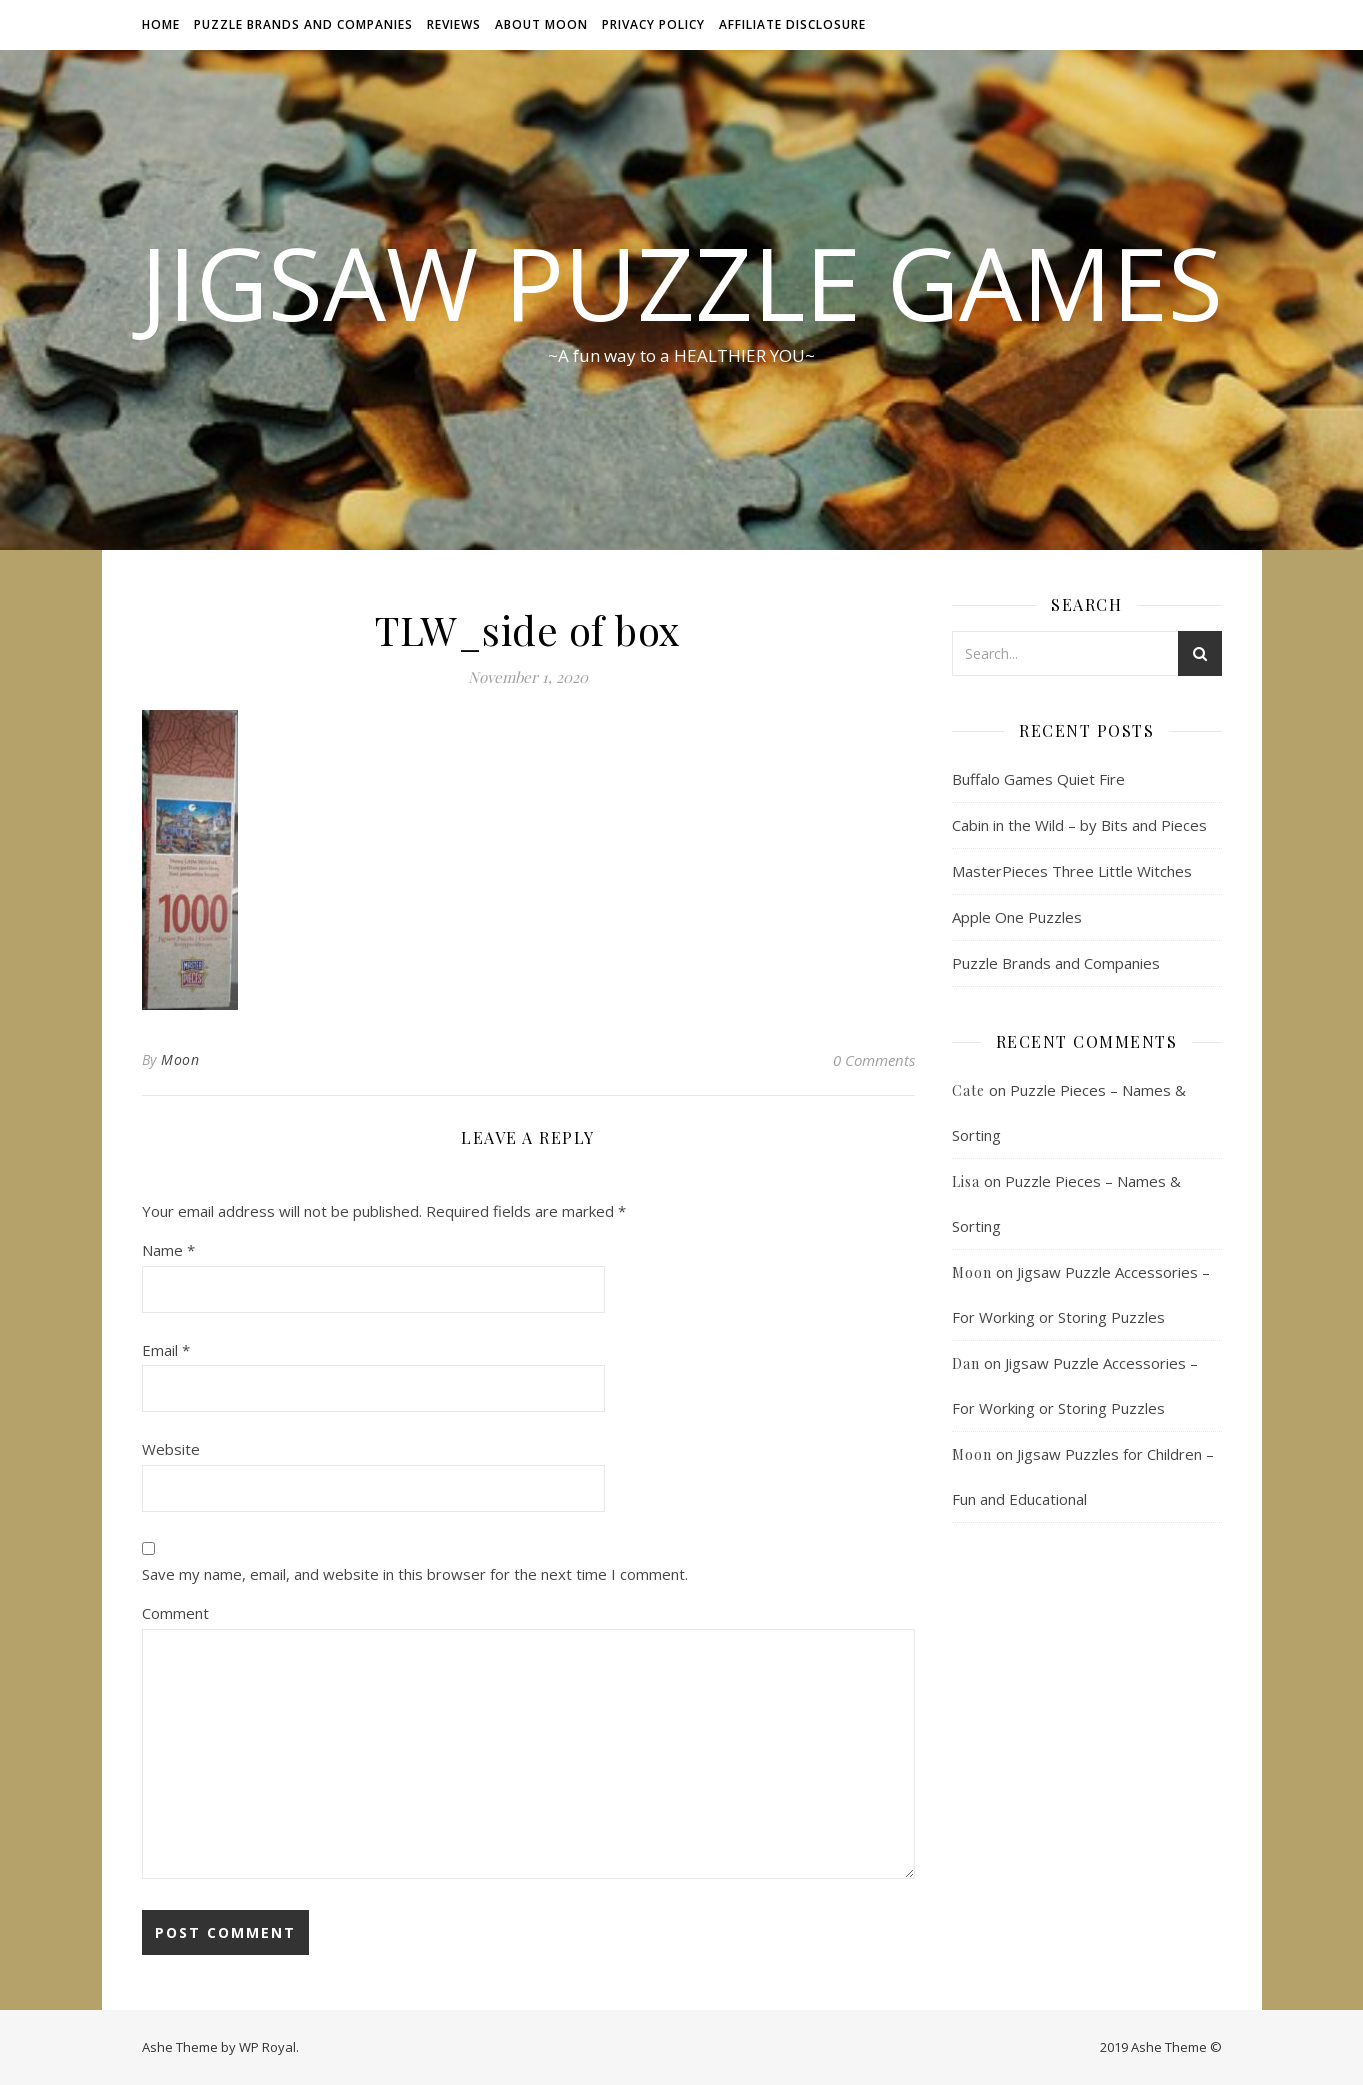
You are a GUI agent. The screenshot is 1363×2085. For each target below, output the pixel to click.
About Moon (541, 24)
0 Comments (874, 1060)
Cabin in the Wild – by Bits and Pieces (1079, 825)
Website (171, 1449)
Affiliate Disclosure (792, 24)
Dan (966, 1363)
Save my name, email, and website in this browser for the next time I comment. (415, 1574)
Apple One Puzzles (1017, 917)
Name (168, 1250)
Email (166, 1350)
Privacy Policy (653, 24)
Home (161, 24)
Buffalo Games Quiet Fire (1038, 779)
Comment (175, 1613)
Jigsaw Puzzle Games (681, 282)
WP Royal (267, 2047)
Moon (180, 1059)
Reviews (454, 24)
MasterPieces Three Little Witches (1072, 871)
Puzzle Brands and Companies (303, 24)
